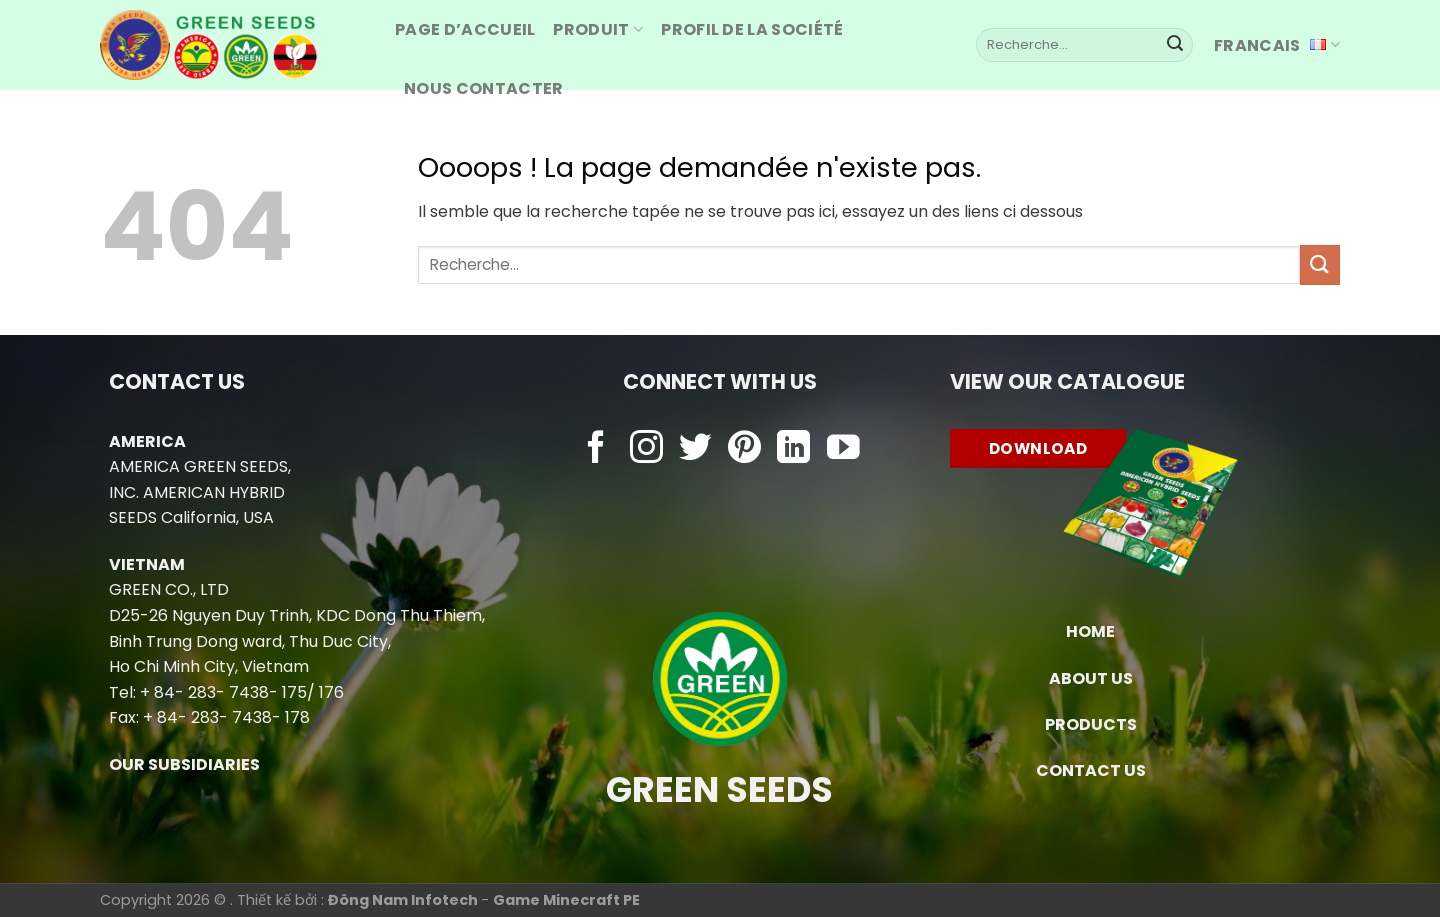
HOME (1090, 631)
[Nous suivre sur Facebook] (596, 449)
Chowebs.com (719, 488)
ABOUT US (1091, 678)
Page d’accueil (465, 29)
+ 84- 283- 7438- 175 (223, 692)
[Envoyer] (1175, 45)
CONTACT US (1091, 770)
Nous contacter (483, 88)
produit (598, 29)
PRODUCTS (1091, 724)
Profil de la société (752, 29)
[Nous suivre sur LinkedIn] (793, 449)
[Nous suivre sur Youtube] (843, 449)
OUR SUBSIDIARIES (184, 764)
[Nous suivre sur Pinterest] (744, 449)
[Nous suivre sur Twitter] (695, 449)
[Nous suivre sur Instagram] (646, 449)
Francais (1277, 45)
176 (331, 692)
